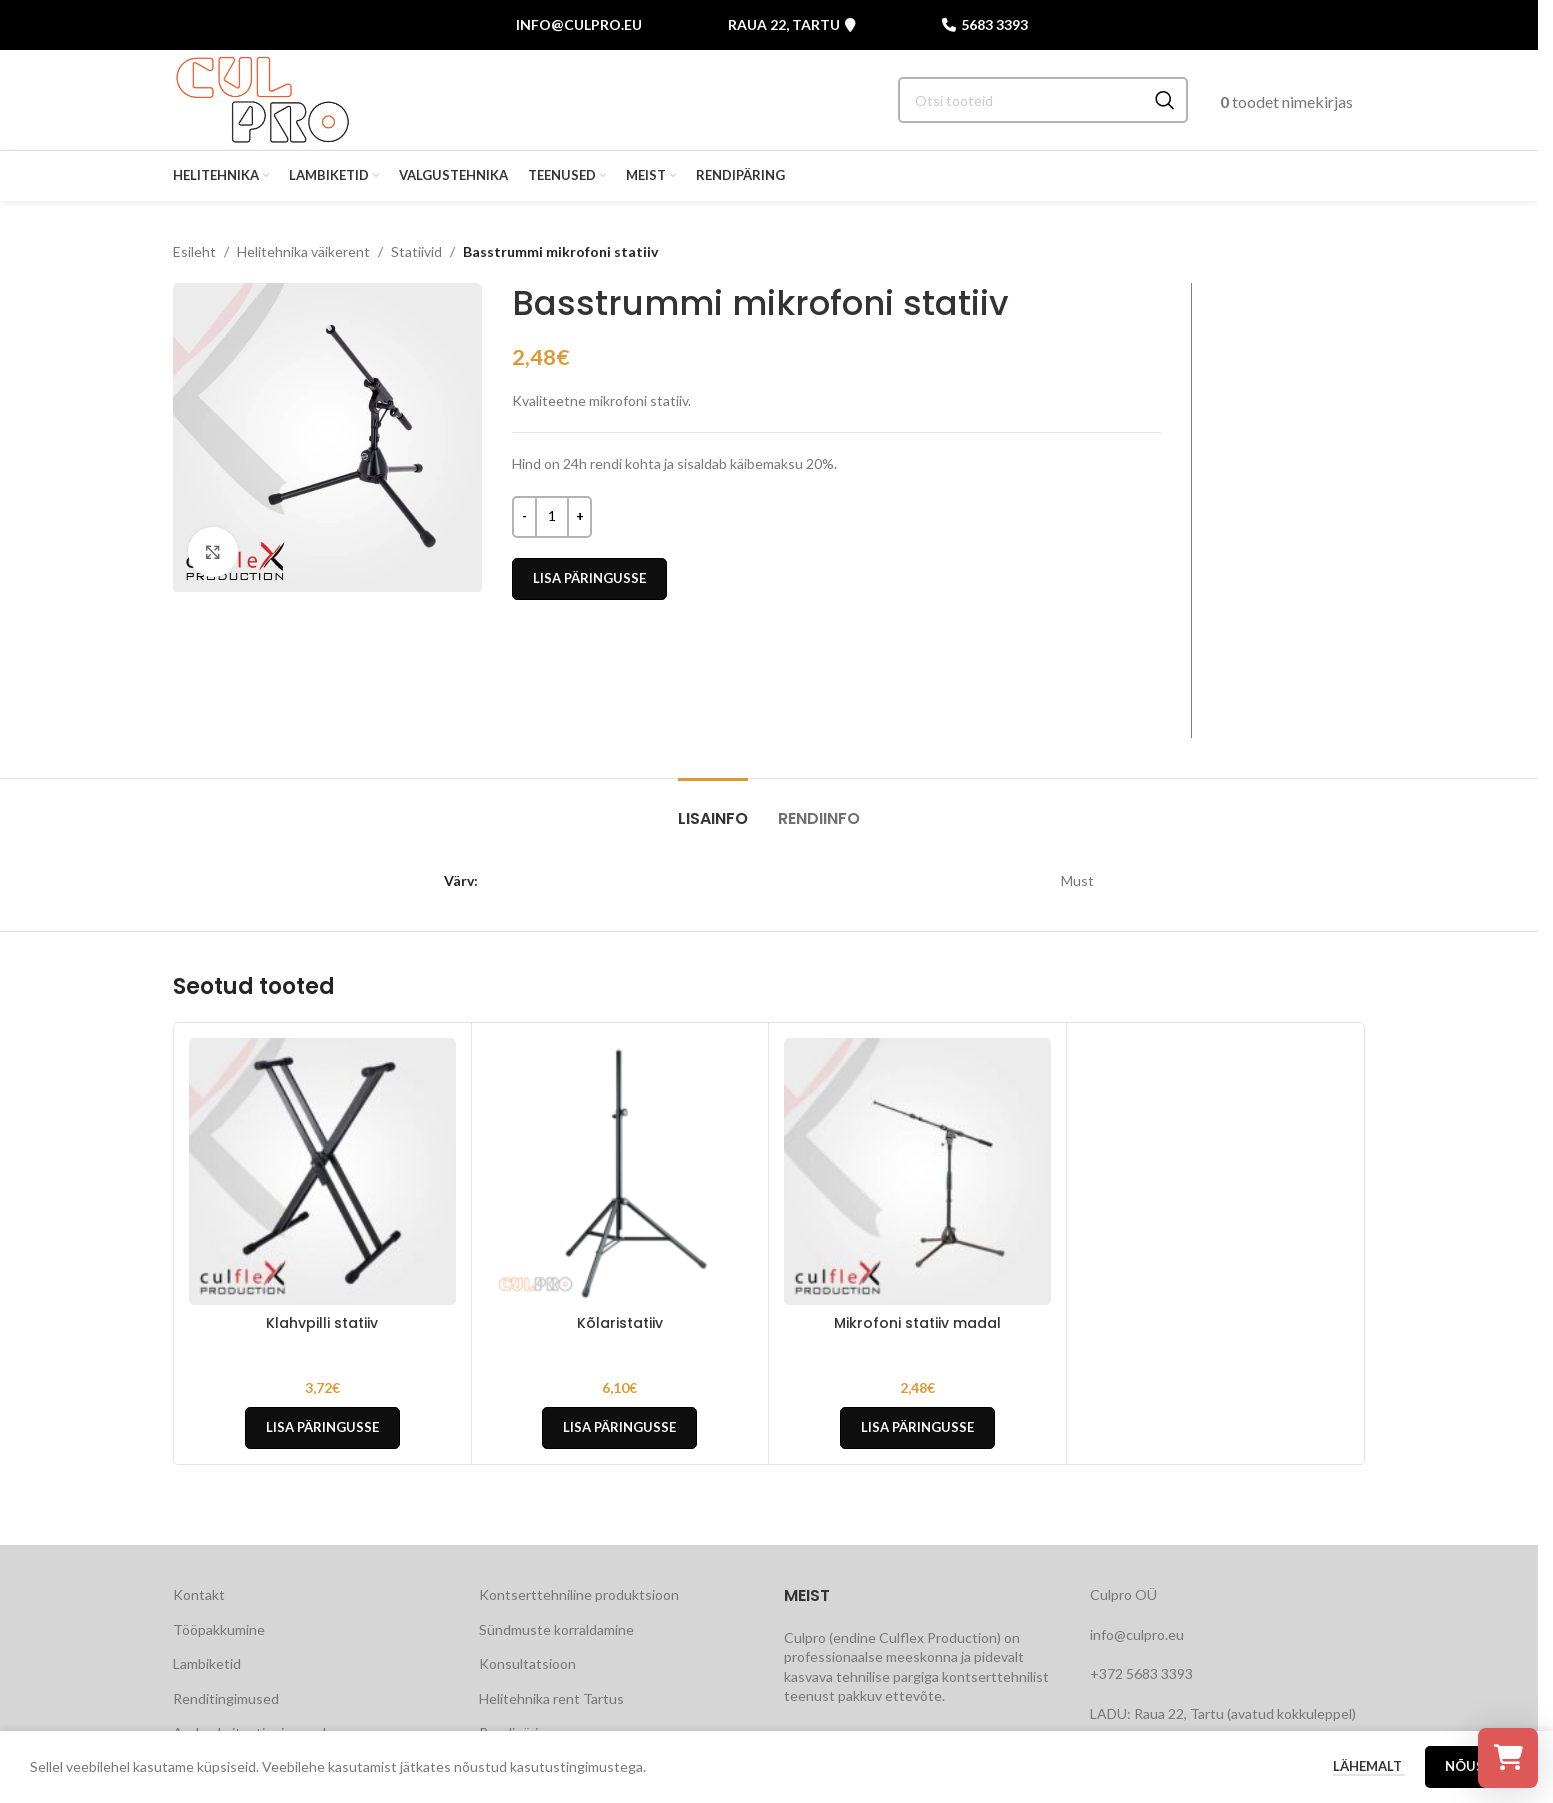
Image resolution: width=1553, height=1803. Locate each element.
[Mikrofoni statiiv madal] (917, 1171)
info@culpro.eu (579, 24)
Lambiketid (207, 1663)
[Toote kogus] (552, 517)
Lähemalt (1369, 1778)
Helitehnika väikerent (303, 251)
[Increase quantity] (579, 517)
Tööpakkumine (219, 1629)
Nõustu (1474, 1779)
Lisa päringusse (589, 578)
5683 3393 (985, 25)
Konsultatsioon (527, 1663)
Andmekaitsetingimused (249, 1732)
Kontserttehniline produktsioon (579, 1594)
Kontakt (199, 1594)
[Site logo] (262, 98)
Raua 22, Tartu (792, 25)
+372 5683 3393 (1141, 1673)
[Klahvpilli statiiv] (322, 1171)
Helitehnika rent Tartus (551, 1698)
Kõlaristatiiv (620, 1323)
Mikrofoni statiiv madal (917, 1323)
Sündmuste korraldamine (556, 1629)
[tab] (713, 808)
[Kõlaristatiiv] (620, 1171)
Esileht (194, 251)
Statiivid (416, 251)
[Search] (1043, 100)
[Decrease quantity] (524, 517)
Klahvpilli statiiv (322, 1323)
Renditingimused (226, 1698)
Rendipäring (516, 1732)
